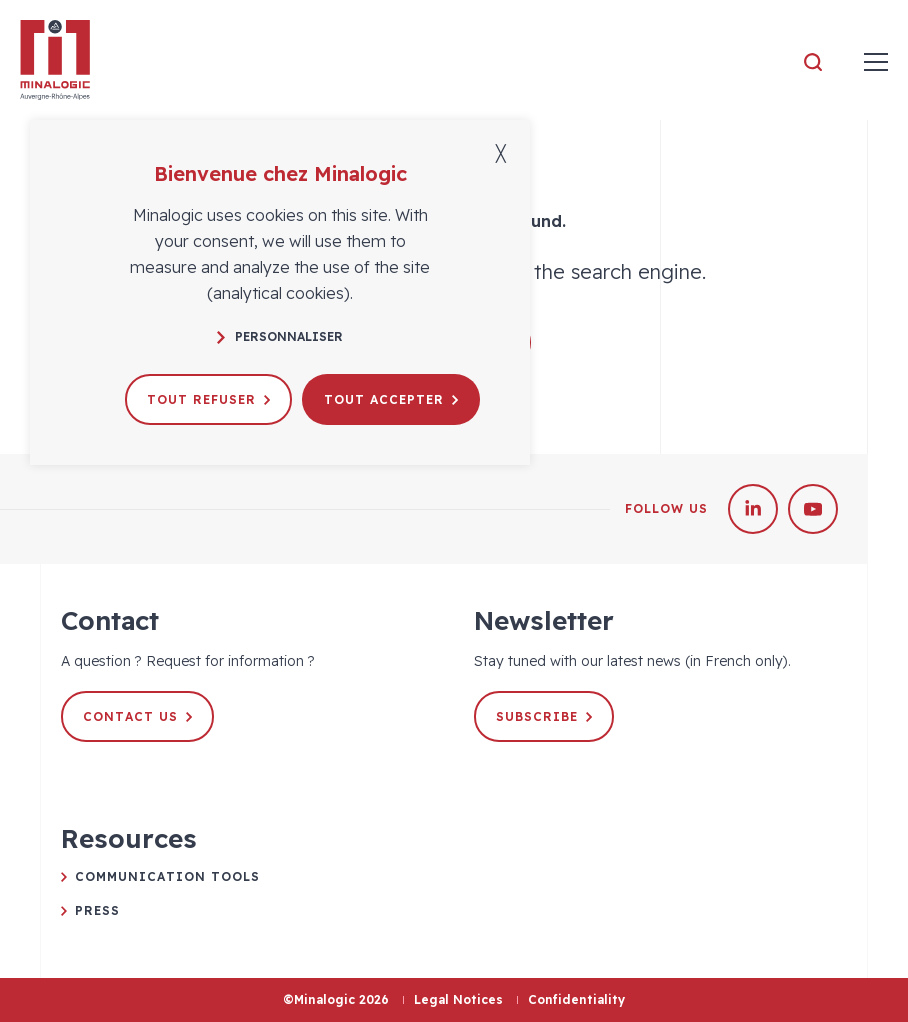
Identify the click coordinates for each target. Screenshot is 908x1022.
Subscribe (544, 716)
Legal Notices (458, 999)
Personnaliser (280, 336)
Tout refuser (208, 399)
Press (97, 910)
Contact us (137, 716)
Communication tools (167, 876)
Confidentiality (576, 999)
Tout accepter (391, 399)
